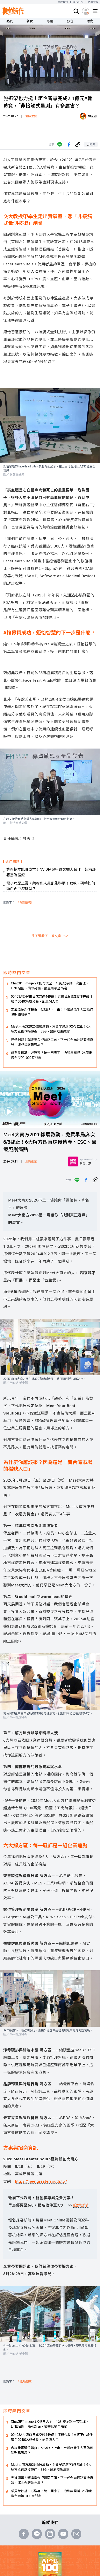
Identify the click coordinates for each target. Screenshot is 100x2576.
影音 (70, 21)
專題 (50, 21)
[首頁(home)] (13, 11)
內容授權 (93, 2)
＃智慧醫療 (24, 902)
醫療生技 (31, 116)
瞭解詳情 (81, 2205)
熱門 (10, 21)
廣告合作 (78, 2)
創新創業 (31, 1161)
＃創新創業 (24, 2381)
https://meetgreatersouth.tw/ (41, 2181)
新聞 (30, 21)
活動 (90, 21)
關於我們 (63, 2)
